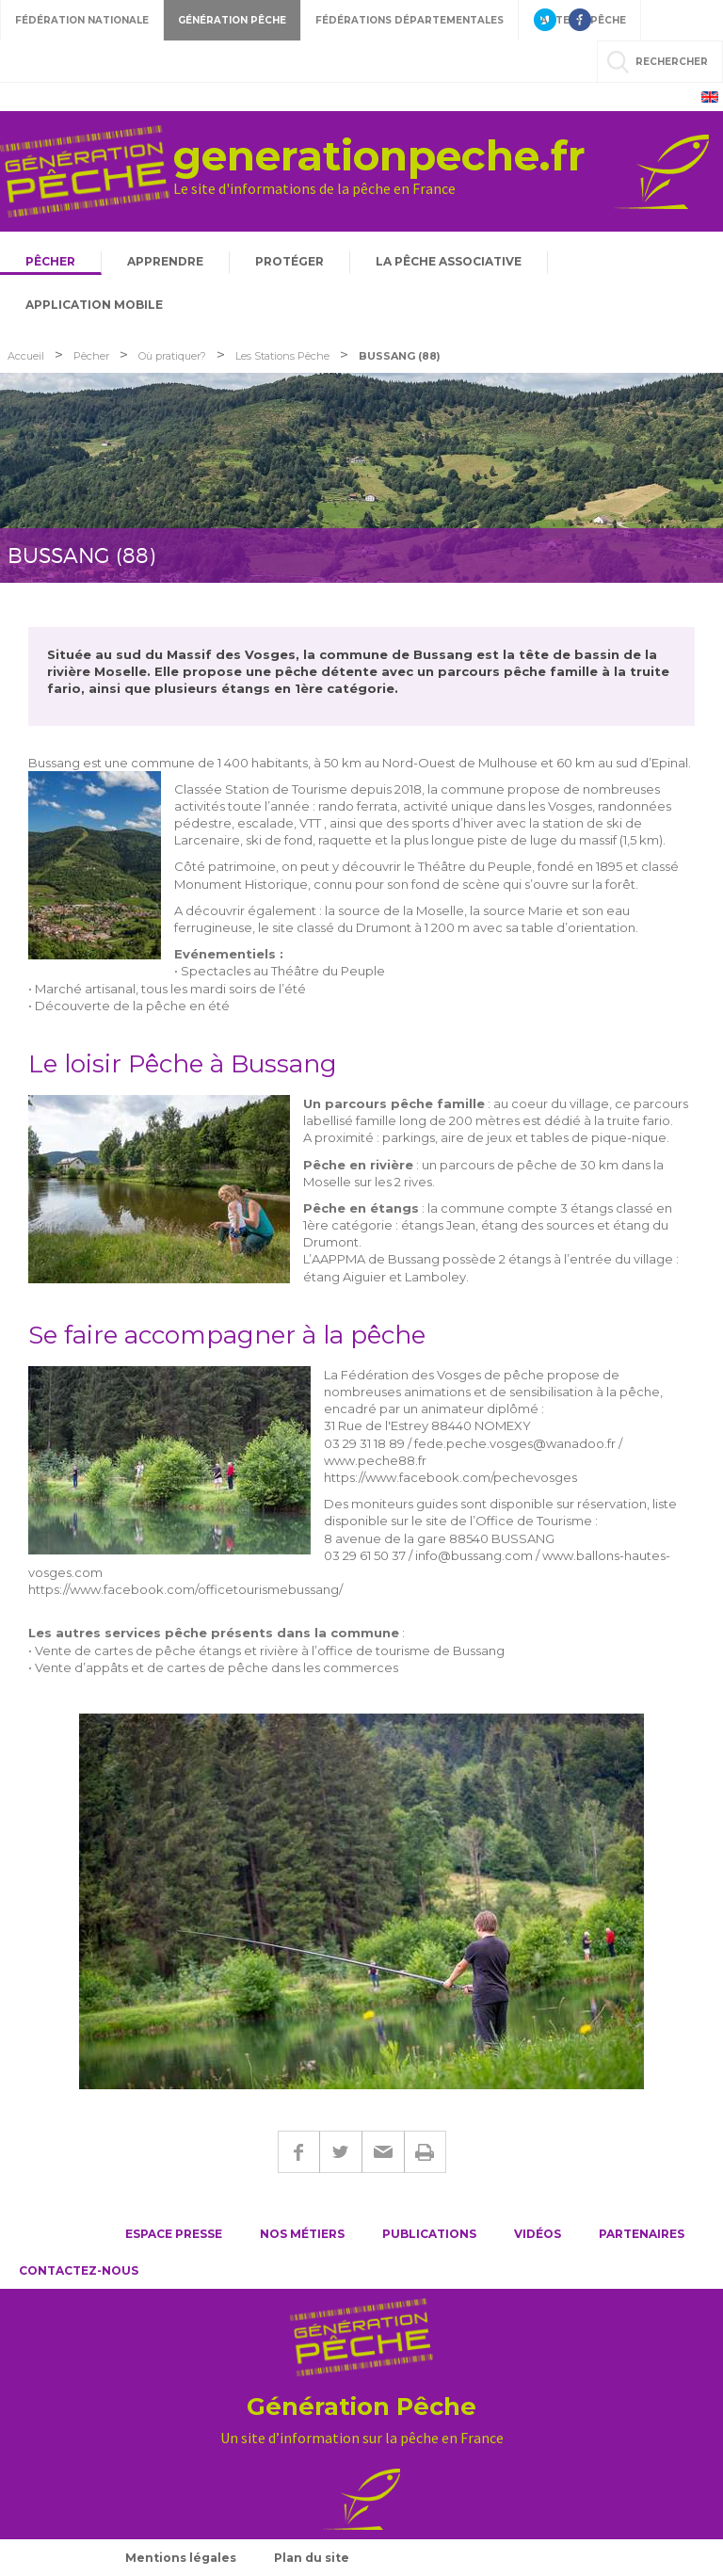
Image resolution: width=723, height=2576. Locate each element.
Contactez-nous (78, 2270)
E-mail (383, 2152)
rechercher (671, 62)
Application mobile (94, 305)
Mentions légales (180, 2558)
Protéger (289, 261)
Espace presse (173, 2234)
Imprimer (425, 2152)
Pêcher (50, 261)
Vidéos (537, 2234)
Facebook (298, 2152)
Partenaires (641, 2234)
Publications (429, 2234)
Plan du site (311, 2558)
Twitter (340, 2152)
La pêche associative (449, 261)
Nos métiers (302, 2234)
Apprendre (165, 261)
